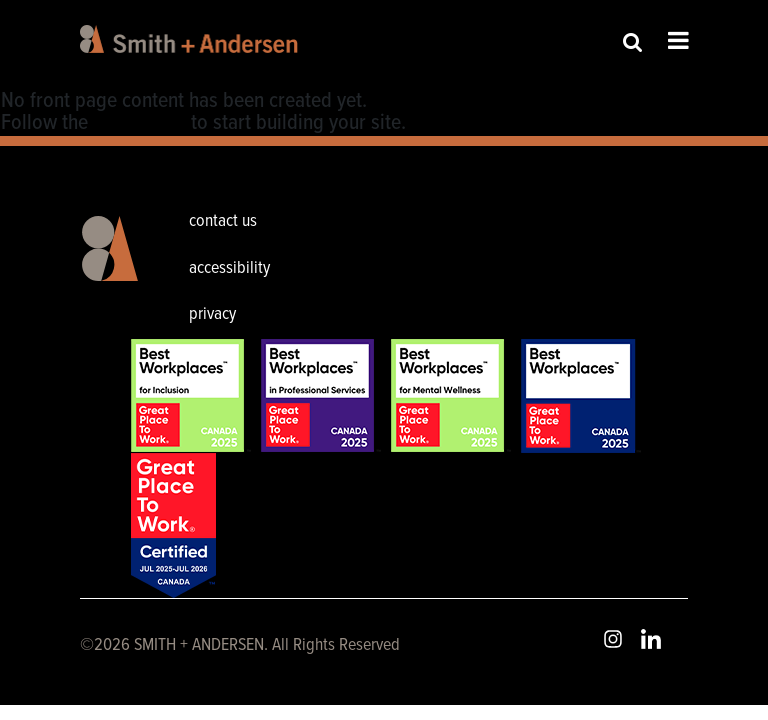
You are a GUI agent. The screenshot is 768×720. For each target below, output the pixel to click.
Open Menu (678, 40)
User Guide (139, 123)
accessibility (229, 268)
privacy (212, 314)
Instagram (613, 639)
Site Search (633, 41)
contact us (223, 221)
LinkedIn (651, 639)
